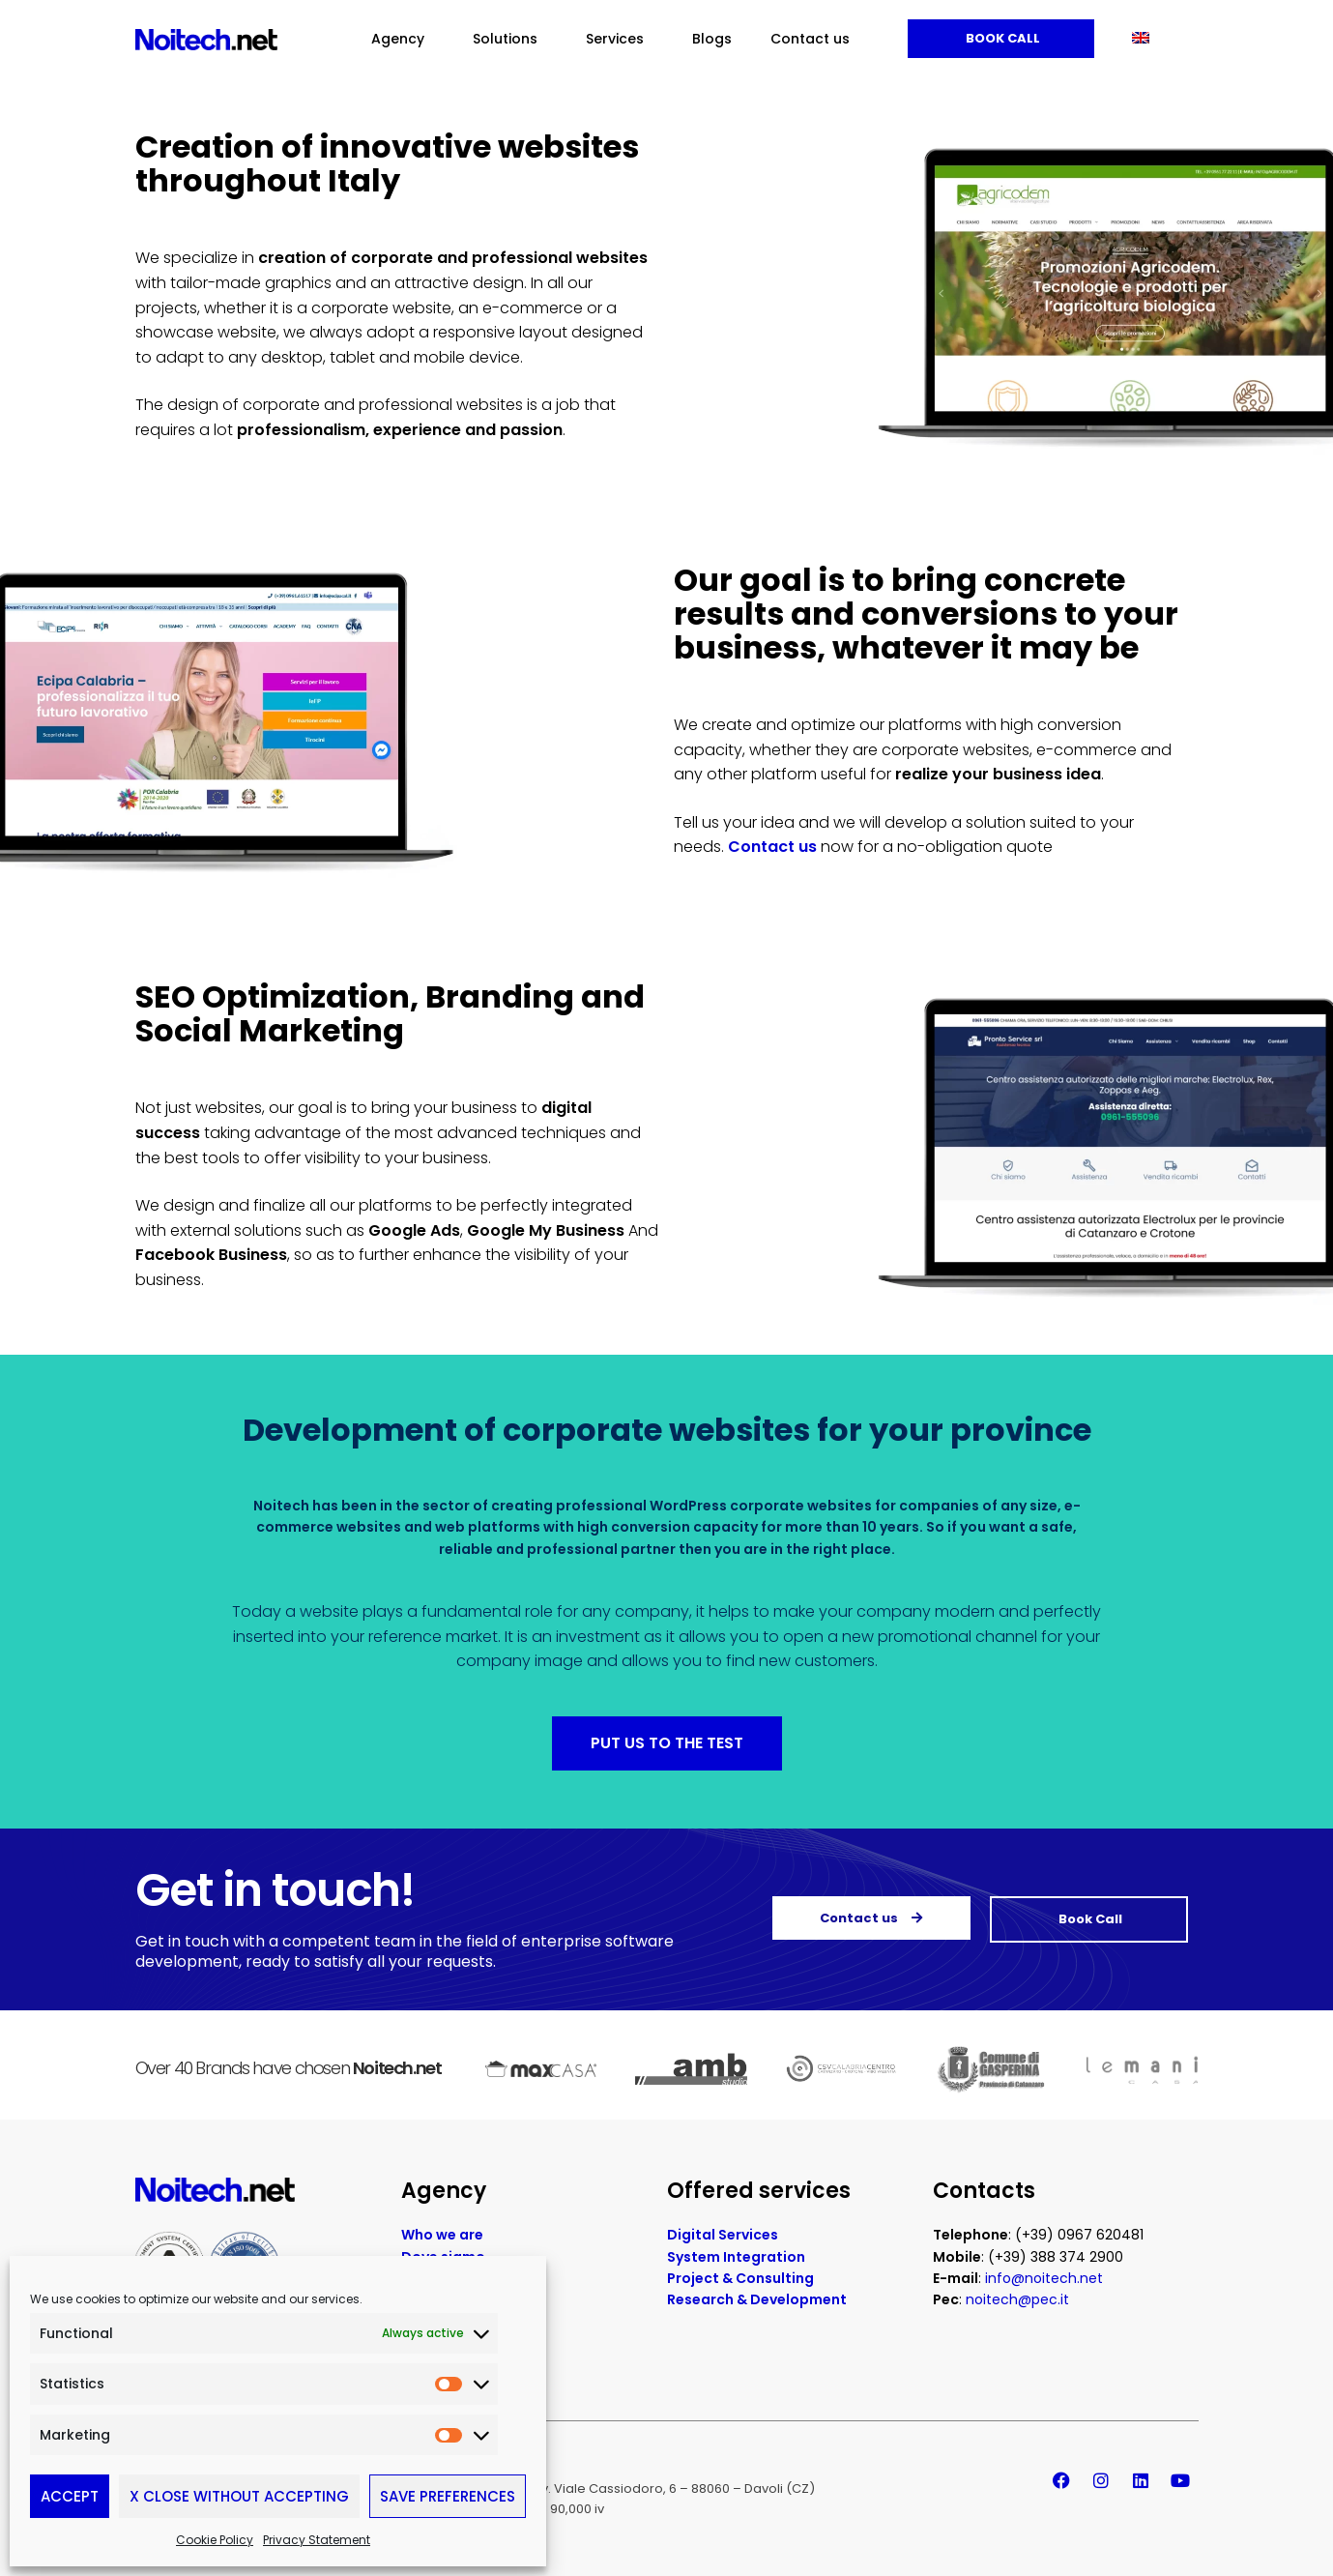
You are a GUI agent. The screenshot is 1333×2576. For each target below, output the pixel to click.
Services (619, 38)
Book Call (1001, 38)
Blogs (712, 38)
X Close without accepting (239, 2496)
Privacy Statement (316, 2540)
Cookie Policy (214, 2540)
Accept (70, 2496)
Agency (402, 38)
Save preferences (447, 2496)
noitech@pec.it (1017, 2305)
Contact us (810, 38)
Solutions (510, 38)
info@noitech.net (1044, 2284)
